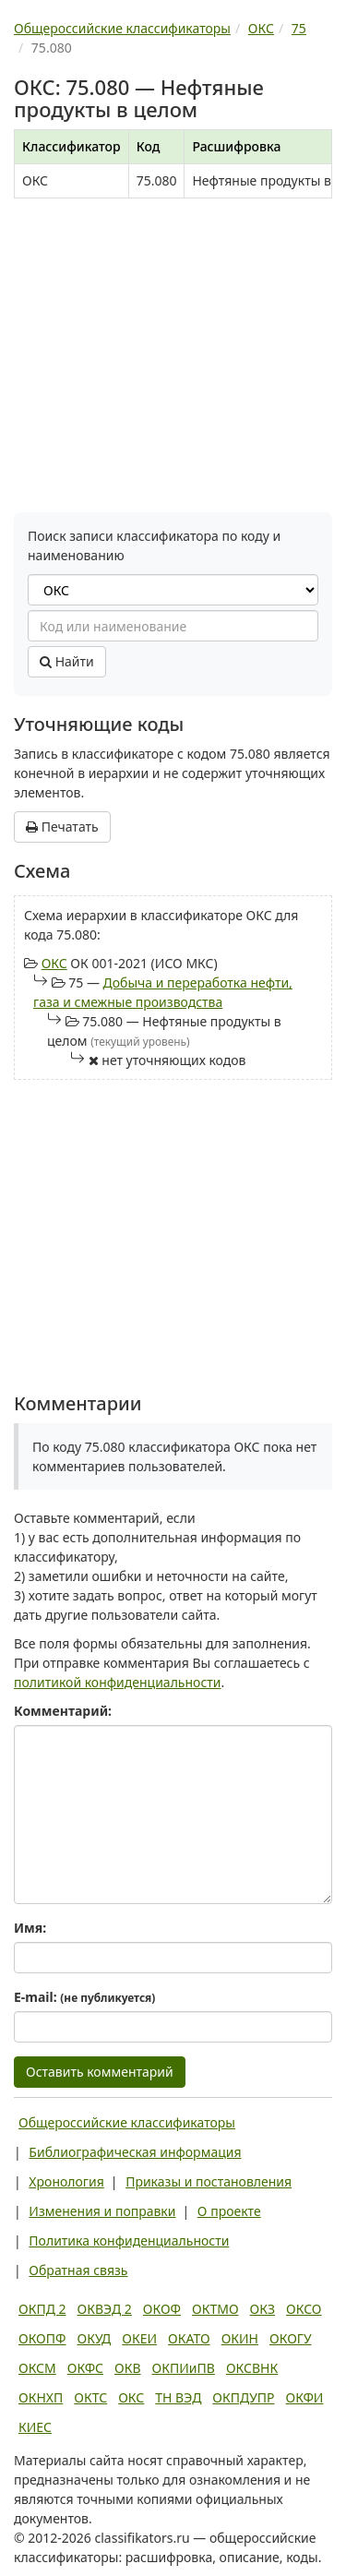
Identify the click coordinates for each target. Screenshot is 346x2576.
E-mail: (84, 1997)
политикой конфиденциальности (117, 1682)
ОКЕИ (139, 2338)
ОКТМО (215, 2309)
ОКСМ (37, 2368)
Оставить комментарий (99, 2071)
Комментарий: (63, 1710)
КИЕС (35, 2427)
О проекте (229, 2211)
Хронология (66, 2181)
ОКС (54, 963)
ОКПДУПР (243, 2397)
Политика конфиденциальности (129, 2240)
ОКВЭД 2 (105, 2309)
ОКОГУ (290, 2338)
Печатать (62, 826)
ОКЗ (262, 2309)
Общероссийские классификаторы (126, 2122)
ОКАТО (189, 2338)
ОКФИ (305, 2397)
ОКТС (90, 2397)
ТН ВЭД (178, 2397)
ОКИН (239, 2338)
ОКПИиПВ (183, 2368)
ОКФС (85, 2368)
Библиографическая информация (135, 2152)
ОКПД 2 (42, 2309)
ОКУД (94, 2338)
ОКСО (303, 2309)
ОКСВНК (252, 2368)
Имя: (30, 1927)
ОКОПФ (42, 2338)
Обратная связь (78, 2270)
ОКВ (127, 2368)
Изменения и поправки (102, 2211)
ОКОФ (162, 2309)
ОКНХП (40, 2397)
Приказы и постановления (208, 2181)
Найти (67, 661)
